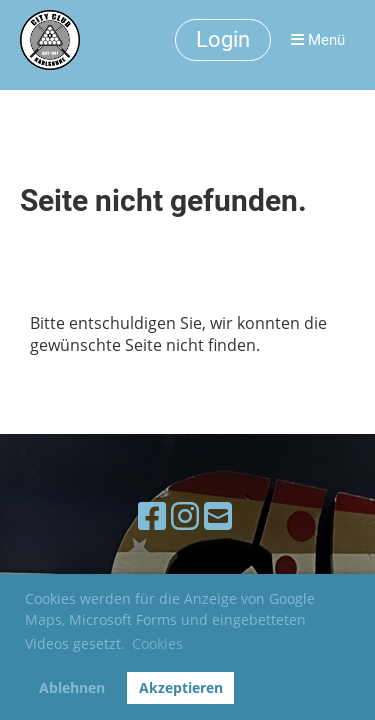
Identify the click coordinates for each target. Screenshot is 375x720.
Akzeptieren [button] (181, 687)
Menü (318, 40)
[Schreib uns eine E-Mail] (218, 515)
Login (223, 39)
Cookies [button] (157, 643)
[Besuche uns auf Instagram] (185, 515)
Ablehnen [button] (72, 687)
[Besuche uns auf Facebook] (152, 515)
